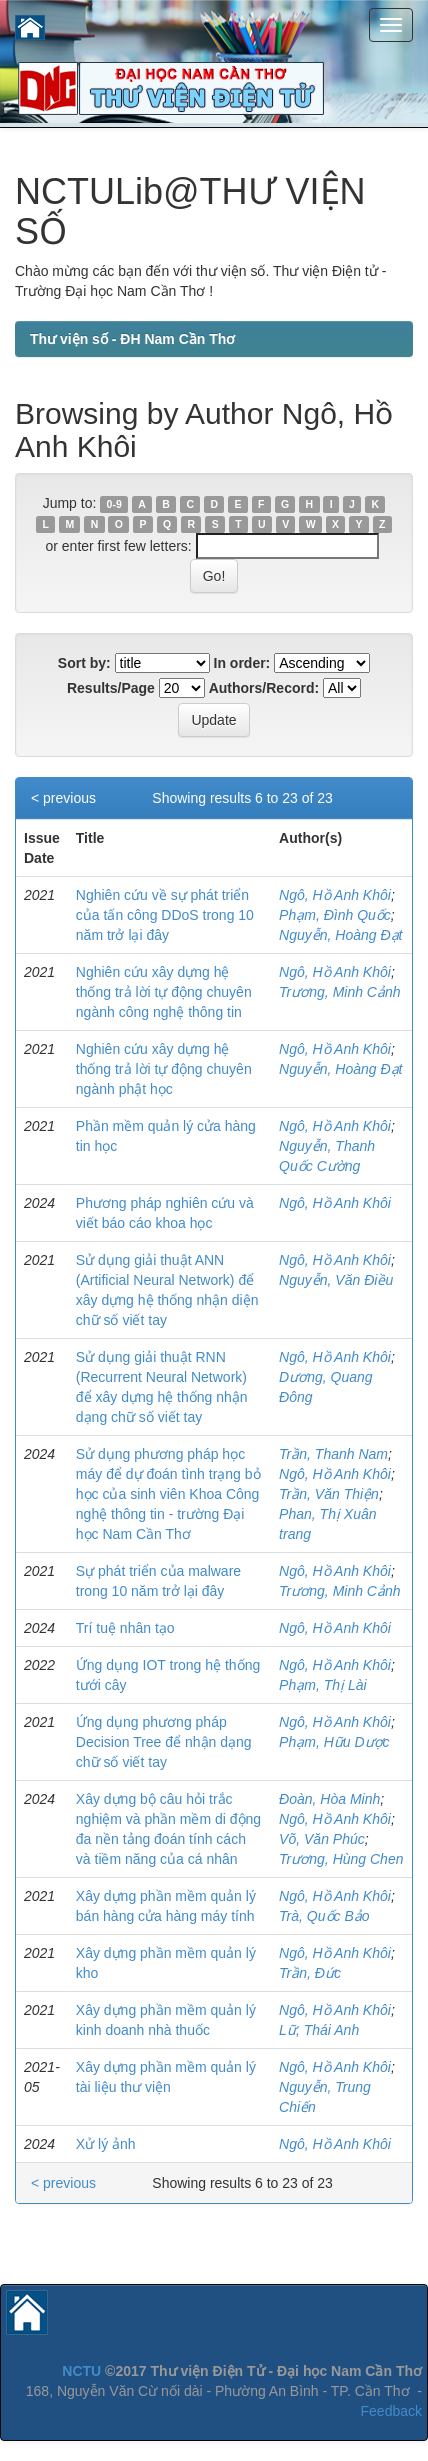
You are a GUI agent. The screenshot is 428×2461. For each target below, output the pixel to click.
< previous (63, 798)
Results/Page (111, 688)
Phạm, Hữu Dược (334, 1742)
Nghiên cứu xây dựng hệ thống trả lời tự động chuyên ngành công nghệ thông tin (164, 992)
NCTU (81, 2371)
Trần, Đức (310, 1973)
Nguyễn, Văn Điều (336, 1280)
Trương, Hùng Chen (341, 1859)
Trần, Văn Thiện (329, 1494)
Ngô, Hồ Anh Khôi (335, 895)
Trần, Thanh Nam (333, 1454)
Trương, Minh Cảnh (339, 992)
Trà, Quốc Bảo (324, 1916)
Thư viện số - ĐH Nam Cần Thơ (132, 339)
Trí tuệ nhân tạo (125, 1628)
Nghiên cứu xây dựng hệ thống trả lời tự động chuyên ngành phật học (164, 1069)
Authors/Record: (264, 688)
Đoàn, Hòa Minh (329, 1799)
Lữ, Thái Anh (319, 2030)
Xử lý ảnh (106, 2144)
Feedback (391, 2411)
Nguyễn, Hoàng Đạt (340, 935)
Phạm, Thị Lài (322, 1685)
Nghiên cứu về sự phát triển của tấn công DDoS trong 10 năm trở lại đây (165, 915)
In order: (242, 663)
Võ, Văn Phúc (322, 1839)
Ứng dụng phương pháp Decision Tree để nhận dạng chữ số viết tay (164, 1742)
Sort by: (84, 663)
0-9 (114, 504)
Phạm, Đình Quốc (335, 915)
